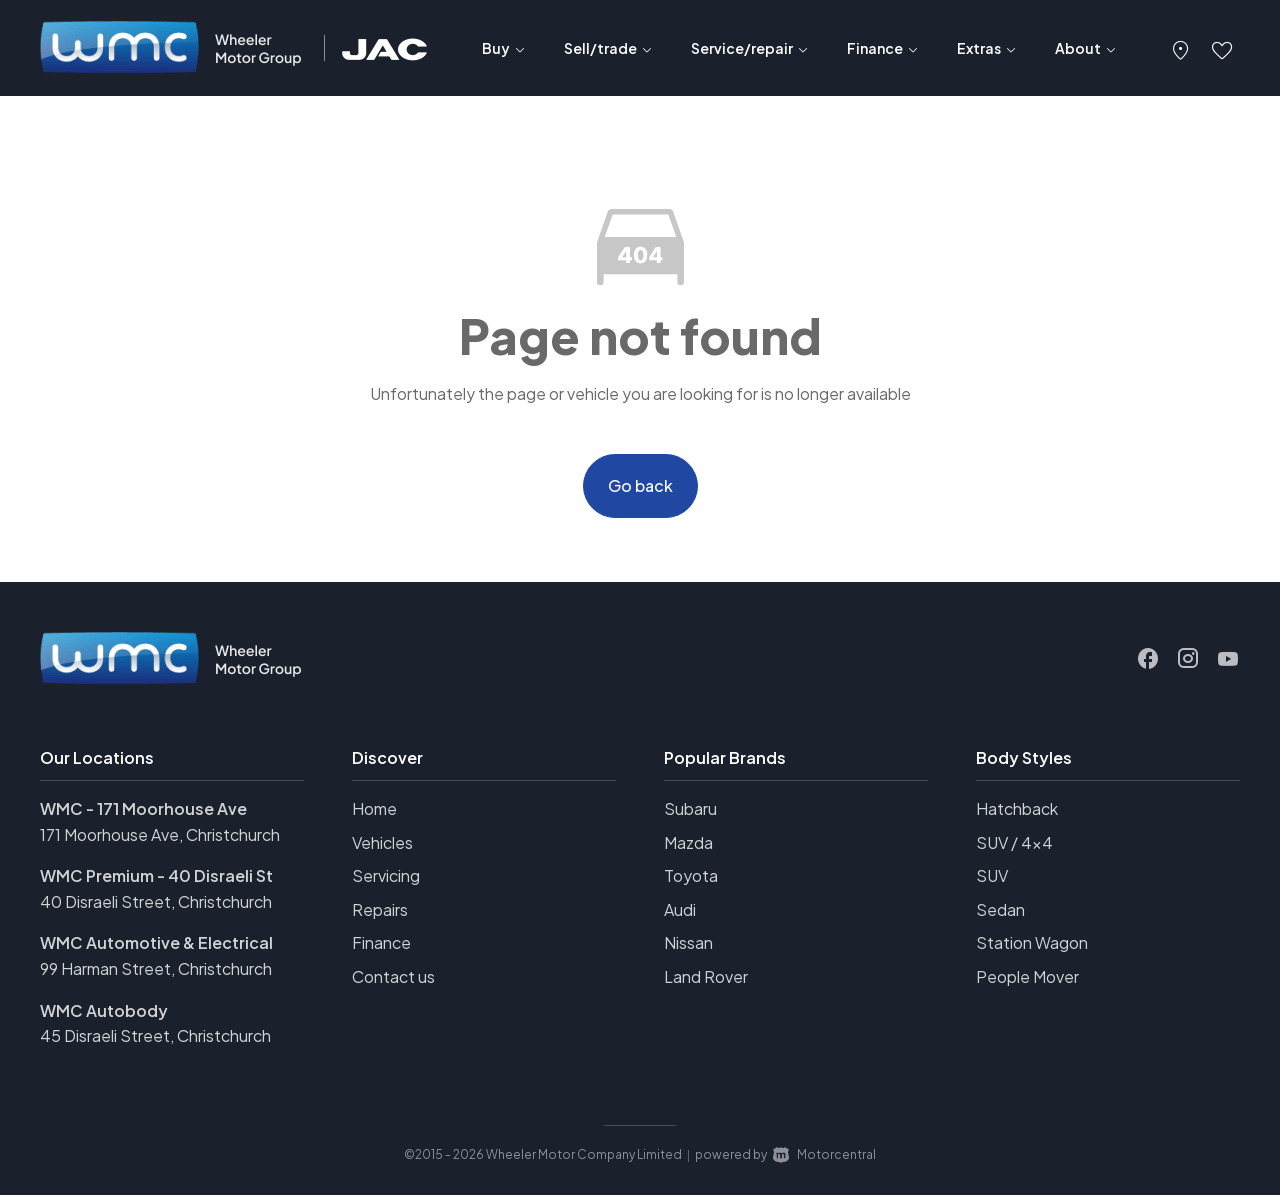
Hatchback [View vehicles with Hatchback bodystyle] (1017, 810)
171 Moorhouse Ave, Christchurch (160, 836)
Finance (381, 945)
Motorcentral (824, 1156)
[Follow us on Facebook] (1148, 661)
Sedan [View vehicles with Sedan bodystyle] (1000, 911)
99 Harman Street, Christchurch (156, 970)
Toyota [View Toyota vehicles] (691, 877)
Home (374, 810)
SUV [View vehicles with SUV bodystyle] (992, 877)
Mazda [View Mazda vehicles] (688, 844)
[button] (1181, 48)
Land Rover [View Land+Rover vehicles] (706, 978)
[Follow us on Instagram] (1188, 661)
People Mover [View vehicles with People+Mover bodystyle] (1027, 978)
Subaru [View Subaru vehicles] (690, 810)
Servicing (386, 877)
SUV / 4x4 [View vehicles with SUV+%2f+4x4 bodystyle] (1014, 844)
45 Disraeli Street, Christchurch (155, 1037)
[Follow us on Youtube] (1228, 661)
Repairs (380, 911)
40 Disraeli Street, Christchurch (156, 903)
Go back (640, 486)
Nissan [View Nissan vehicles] (688, 945)
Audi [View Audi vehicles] (680, 911)
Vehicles (382, 844)
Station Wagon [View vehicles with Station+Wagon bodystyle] (1032, 945)
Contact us (393, 978)
